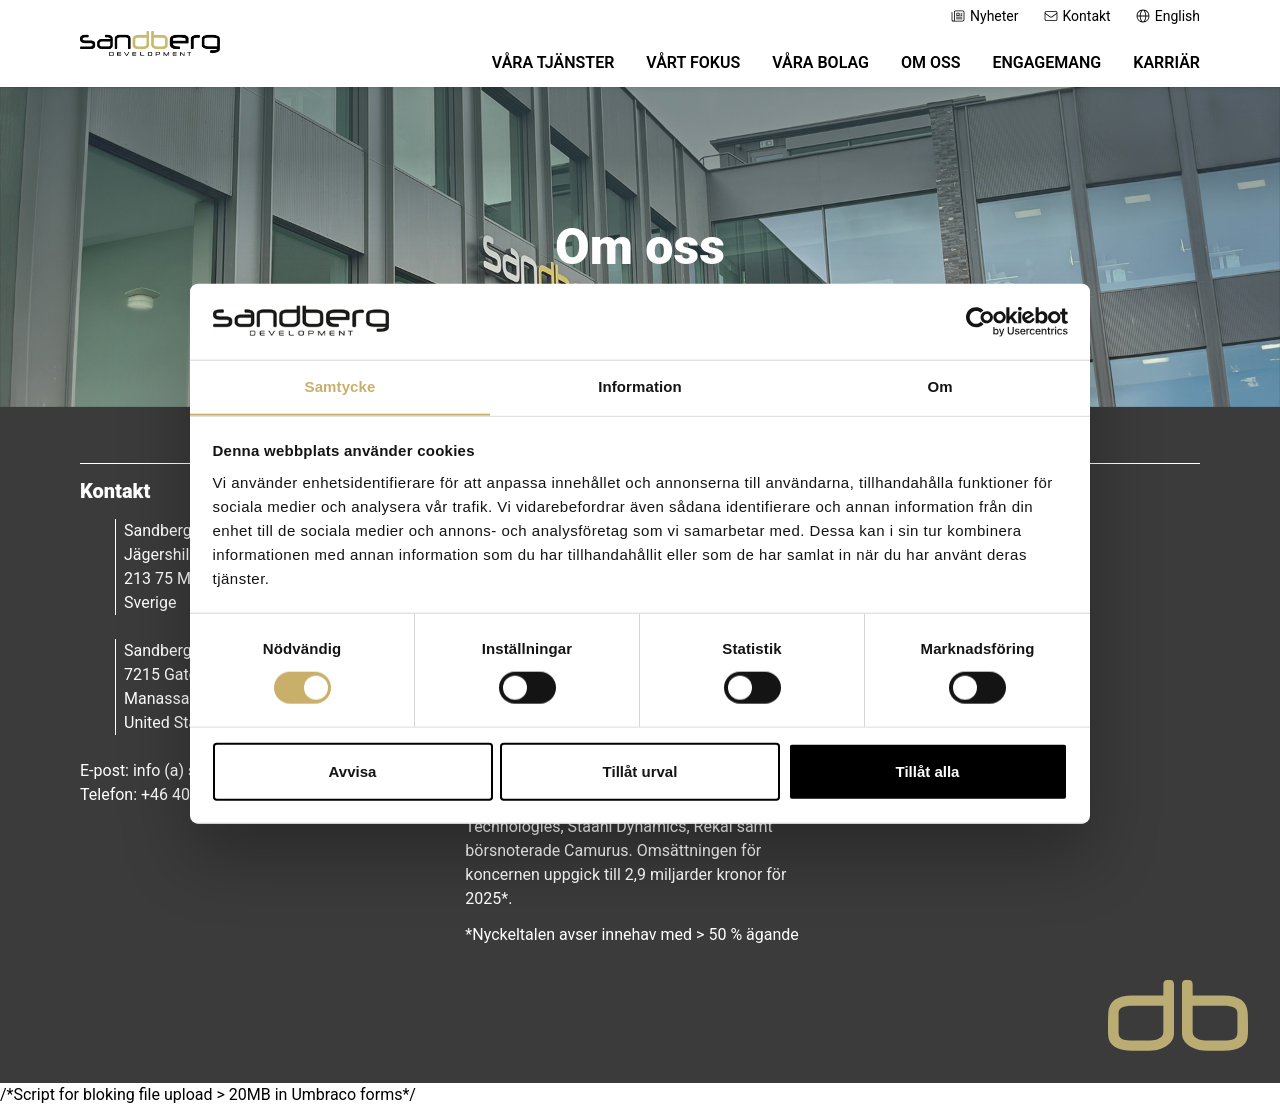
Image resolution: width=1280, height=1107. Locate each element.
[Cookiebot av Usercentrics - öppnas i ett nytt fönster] (980, 321)
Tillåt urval (640, 771)
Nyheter (984, 16)
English (1167, 16)
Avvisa (353, 771)
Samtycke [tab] (340, 386)
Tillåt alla (928, 771)
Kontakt (1077, 16)
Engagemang (1046, 62)
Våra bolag (820, 62)
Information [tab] (640, 386)
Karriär (1166, 62)
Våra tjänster (553, 62)
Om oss (931, 62)
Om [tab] (939, 386)
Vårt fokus (693, 62)
